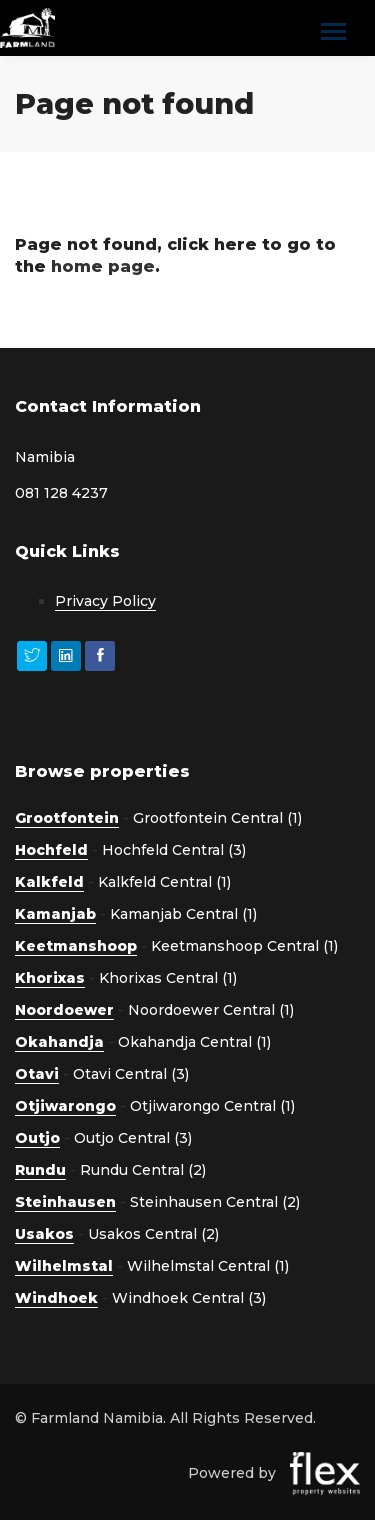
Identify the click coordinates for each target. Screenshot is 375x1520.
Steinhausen (65, 1202)
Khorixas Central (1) (168, 978)
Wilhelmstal (64, 1266)
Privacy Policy (105, 601)
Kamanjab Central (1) (183, 914)
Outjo (37, 1138)
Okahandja (59, 1042)
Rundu (40, 1170)
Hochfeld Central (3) (174, 850)
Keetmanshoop (76, 946)
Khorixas (50, 978)
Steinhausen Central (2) (215, 1202)
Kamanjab (55, 914)
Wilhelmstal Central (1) (208, 1266)
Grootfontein (67, 818)
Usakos (44, 1234)
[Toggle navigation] (333, 33)
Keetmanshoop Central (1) (244, 946)
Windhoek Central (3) (189, 1298)
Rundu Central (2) (143, 1170)
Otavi (37, 1074)
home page (103, 266)
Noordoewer (64, 1010)
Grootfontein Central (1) (217, 818)
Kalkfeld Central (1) (164, 882)
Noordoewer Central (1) (211, 1010)
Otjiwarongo (65, 1106)
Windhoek (56, 1298)
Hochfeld (51, 850)
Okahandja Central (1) (194, 1042)
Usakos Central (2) (153, 1234)
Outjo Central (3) (133, 1138)
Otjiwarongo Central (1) (212, 1106)
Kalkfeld (49, 882)
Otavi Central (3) (131, 1074)
